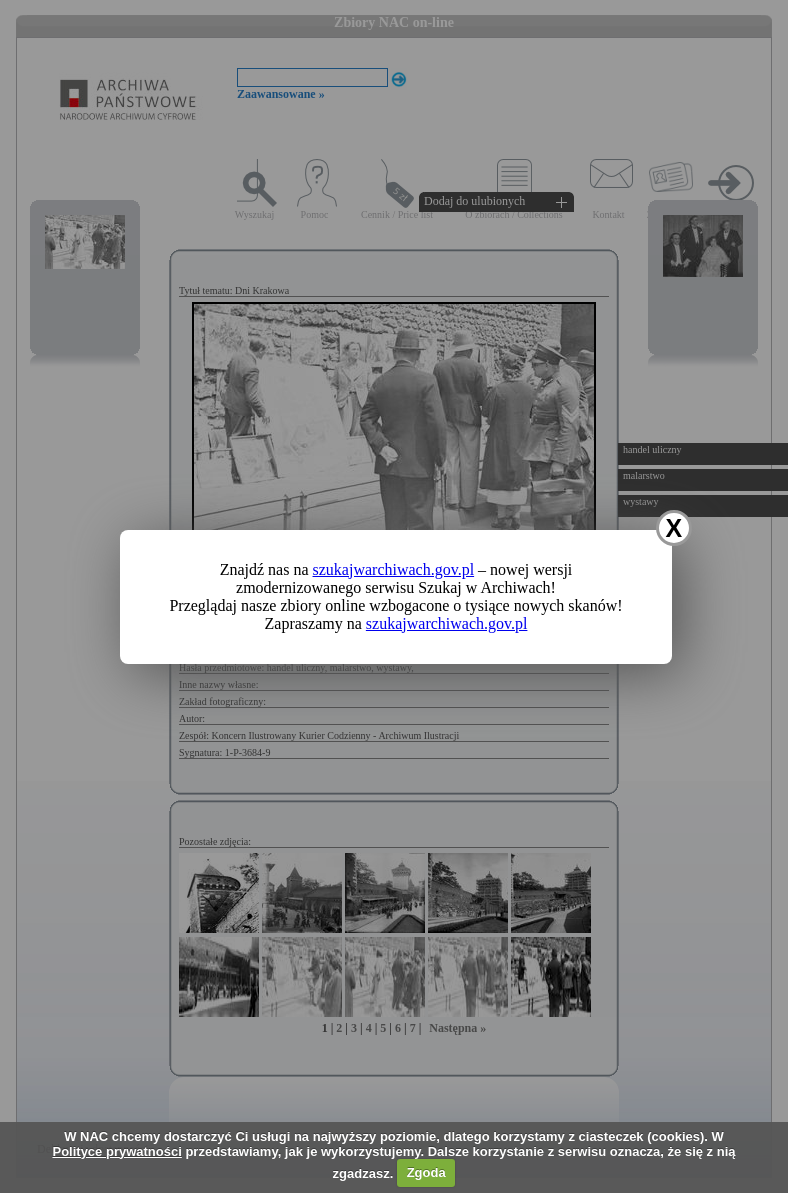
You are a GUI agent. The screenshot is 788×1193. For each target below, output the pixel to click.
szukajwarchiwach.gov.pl (394, 569)
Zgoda (426, 1172)
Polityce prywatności (116, 1151)
